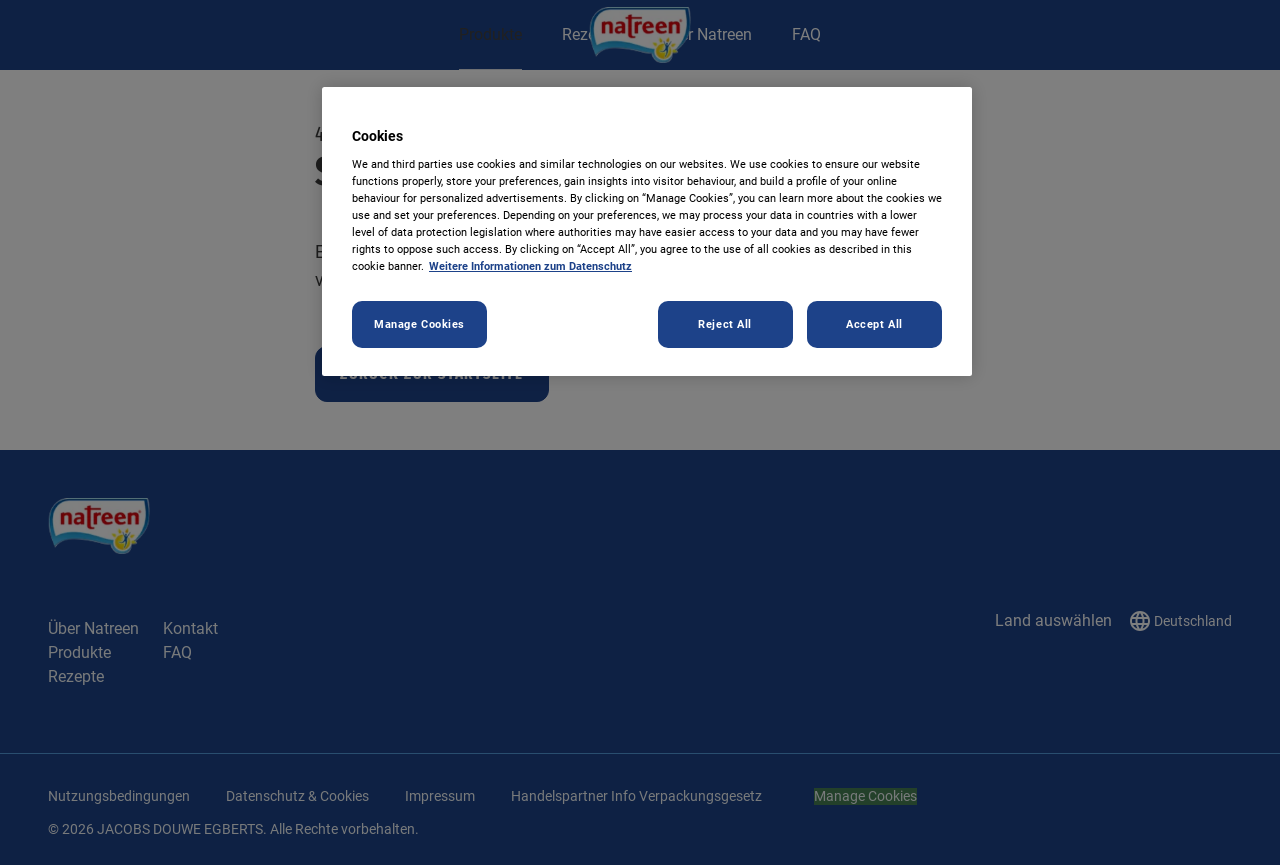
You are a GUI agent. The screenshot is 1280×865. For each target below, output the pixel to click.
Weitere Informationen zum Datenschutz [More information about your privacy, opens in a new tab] (530, 266)
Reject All (725, 324)
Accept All (874, 324)
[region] (647, 232)
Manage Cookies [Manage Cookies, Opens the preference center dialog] (419, 324)
